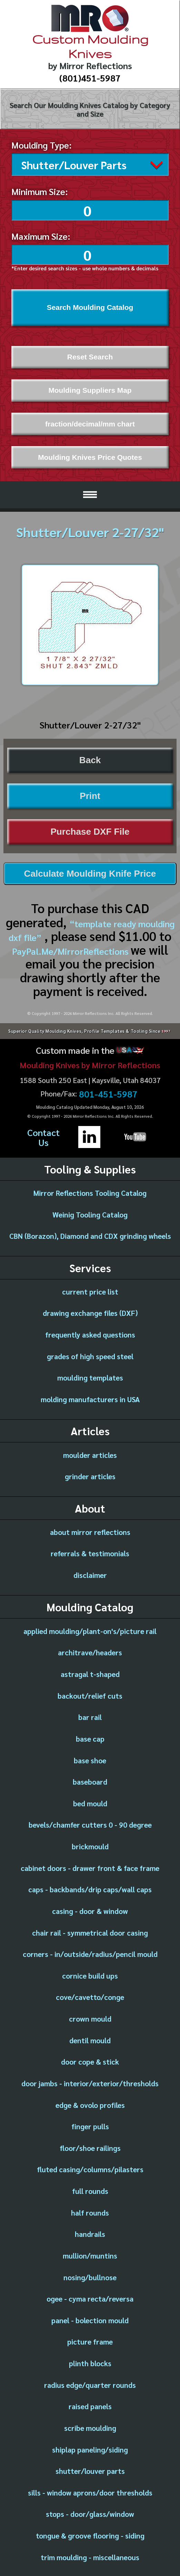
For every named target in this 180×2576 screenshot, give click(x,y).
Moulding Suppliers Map (89, 388)
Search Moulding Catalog (90, 306)
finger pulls (90, 2124)
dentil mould (90, 2038)
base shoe (90, 1758)
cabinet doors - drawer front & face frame (90, 1866)
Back (90, 758)
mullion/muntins (90, 2254)
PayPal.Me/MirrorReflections (71, 949)
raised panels (90, 2404)
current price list (90, 1290)
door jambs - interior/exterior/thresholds (90, 2081)
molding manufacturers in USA (90, 1397)
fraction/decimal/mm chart (90, 422)
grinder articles (90, 1474)
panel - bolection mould (90, 2318)
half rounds (90, 2211)
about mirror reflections (90, 1530)
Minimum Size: (39, 189)
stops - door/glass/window (90, 2512)
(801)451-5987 (90, 78)
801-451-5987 (108, 1091)
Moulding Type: (41, 145)
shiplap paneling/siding (90, 2448)
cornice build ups (90, 1974)
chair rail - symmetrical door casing (90, 1931)
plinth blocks (90, 2361)
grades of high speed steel (90, 1354)
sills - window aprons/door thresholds (90, 2491)
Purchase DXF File (89, 830)
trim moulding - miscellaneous (90, 2555)
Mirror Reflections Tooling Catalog (90, 1191)
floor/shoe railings (90, 2146)
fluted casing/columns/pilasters (90, 2167)
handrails (90, 2232)
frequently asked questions (90, 1333)
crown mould (90, 2017)
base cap (90, 1737)
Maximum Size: (40, 234)
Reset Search (90, 355)
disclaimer (90, 1573)
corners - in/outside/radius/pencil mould (90, 1952)
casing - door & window (90, 1909)
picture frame (90, 2340)
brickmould (90, 1844)
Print (90, 794)
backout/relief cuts (90, 1694)
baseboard (90, 1780)
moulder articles (90, 1453)
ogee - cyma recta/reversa (90, 2297)
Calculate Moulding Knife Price (90, 872)
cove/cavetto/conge (90, 1995)
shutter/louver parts (90, 2469)
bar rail (90, 1715)
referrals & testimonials (90, 1551)
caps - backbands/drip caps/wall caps (90, 1887)
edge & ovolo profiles (90, 2103)
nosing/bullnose (90, 2275)
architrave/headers (90, 1650)
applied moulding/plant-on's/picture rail (90, 1629)
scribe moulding (90, 2426)
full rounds (90, 2189)
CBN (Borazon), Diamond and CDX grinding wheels (90, 1234)
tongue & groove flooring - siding (90, 2534)
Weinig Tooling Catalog (90, 1212)
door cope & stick (90, 2060)
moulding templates (90, 1376)
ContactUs (43, 1135)
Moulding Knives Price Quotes (90, 455)
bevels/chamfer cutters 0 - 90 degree (90, 1823)
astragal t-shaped (90, 1672)
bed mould (90, 1801)
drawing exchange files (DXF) (90, 1311)
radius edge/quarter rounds (90, 2383)
